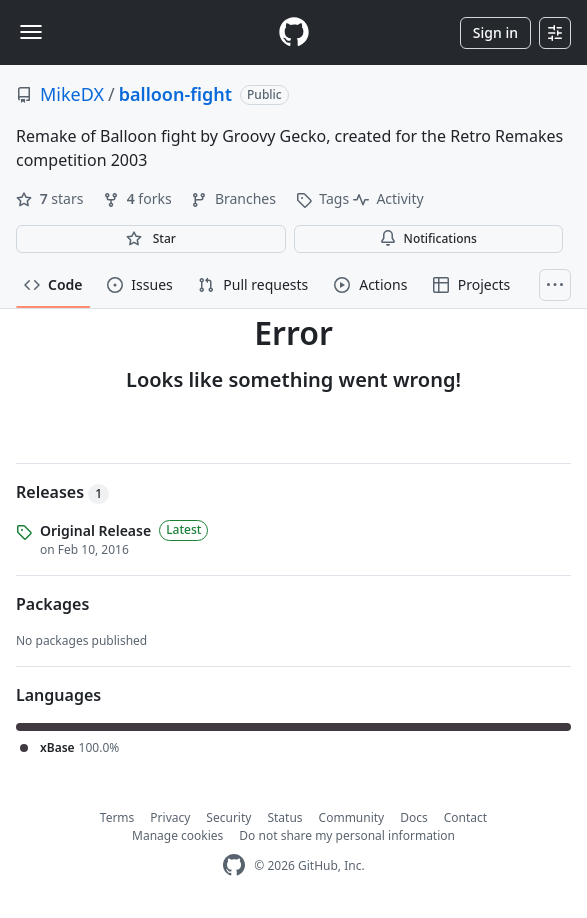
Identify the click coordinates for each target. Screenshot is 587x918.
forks (139, 198)
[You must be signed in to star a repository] (151, 239)
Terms (117, 817)
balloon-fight (175, 94)
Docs (414, 817)
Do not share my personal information (347, 835)
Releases (62, 492)
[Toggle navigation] (31, 32)
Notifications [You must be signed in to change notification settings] (428, 238)
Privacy (170, 817)
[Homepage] (294, 32)
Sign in (495, 32)
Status (284, 817)
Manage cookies (177, 835)
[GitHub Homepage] (234, 865)
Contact (465, 817)
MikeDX (72, 94)
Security (228, 817)
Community (352, 817)
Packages (52, 604)
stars (51, 198)
